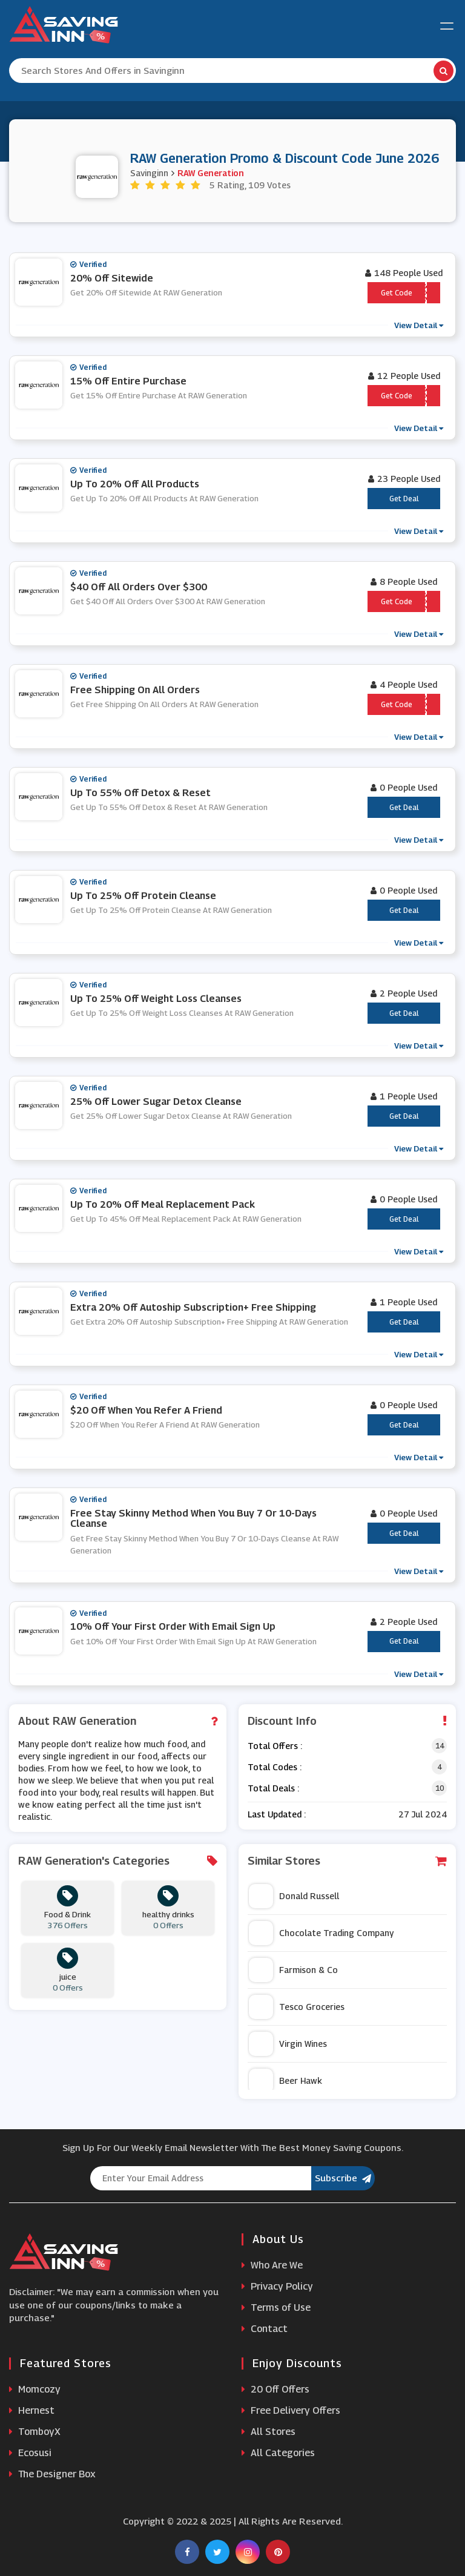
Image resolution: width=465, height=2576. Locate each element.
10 (439, 1788)
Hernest (31, 2410)
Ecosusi (30, 2453)
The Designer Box (52, 2474)
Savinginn (149, 172)
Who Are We (272, 2265)
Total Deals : (273, 1788)
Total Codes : (275, 1767)
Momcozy (35, 2389)
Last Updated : (277, 1814)
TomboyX (35, 2431)
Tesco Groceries (297, 2007)
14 (439, 1745)
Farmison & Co (293, 1970)
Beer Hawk (285, 2081)
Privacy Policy (277, 2286)
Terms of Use (276, 2307)
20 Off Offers (275, 2389)
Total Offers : (275, 1746)
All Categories (278, 2453)
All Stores (268, 2431)
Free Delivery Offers (291, 2410)
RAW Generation (210, 172)
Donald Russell (294, 1896)
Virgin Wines (288, 2044)
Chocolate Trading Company (321, 1933)
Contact (265, 2328)
